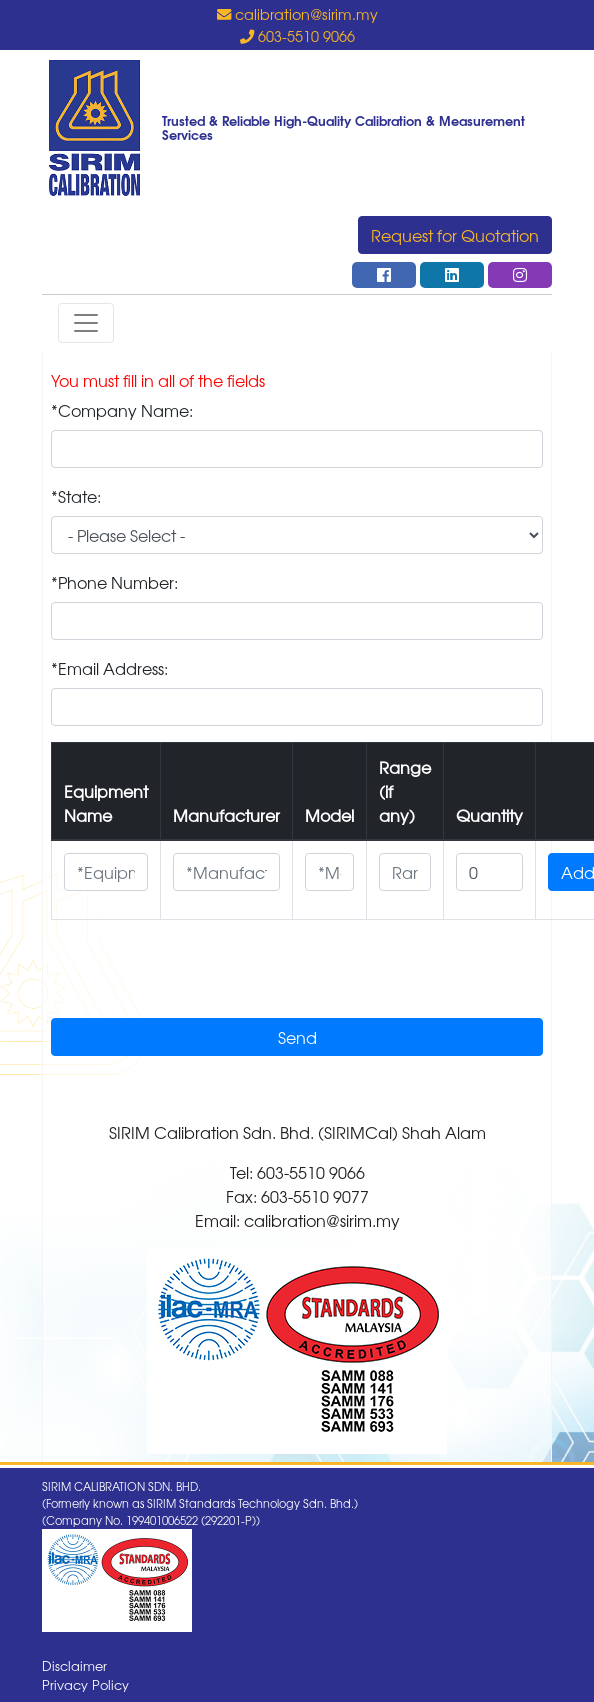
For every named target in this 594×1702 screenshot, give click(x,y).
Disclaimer (74, 1665)
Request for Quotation (455, 235)
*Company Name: (122, 410)
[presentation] (203, 975)
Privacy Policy (85, 1684)
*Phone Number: (114, 582)
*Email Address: (109, 668)
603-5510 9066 (297, 35)
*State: (76, 496)
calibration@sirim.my (297, 13)
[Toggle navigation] (86, 323)
